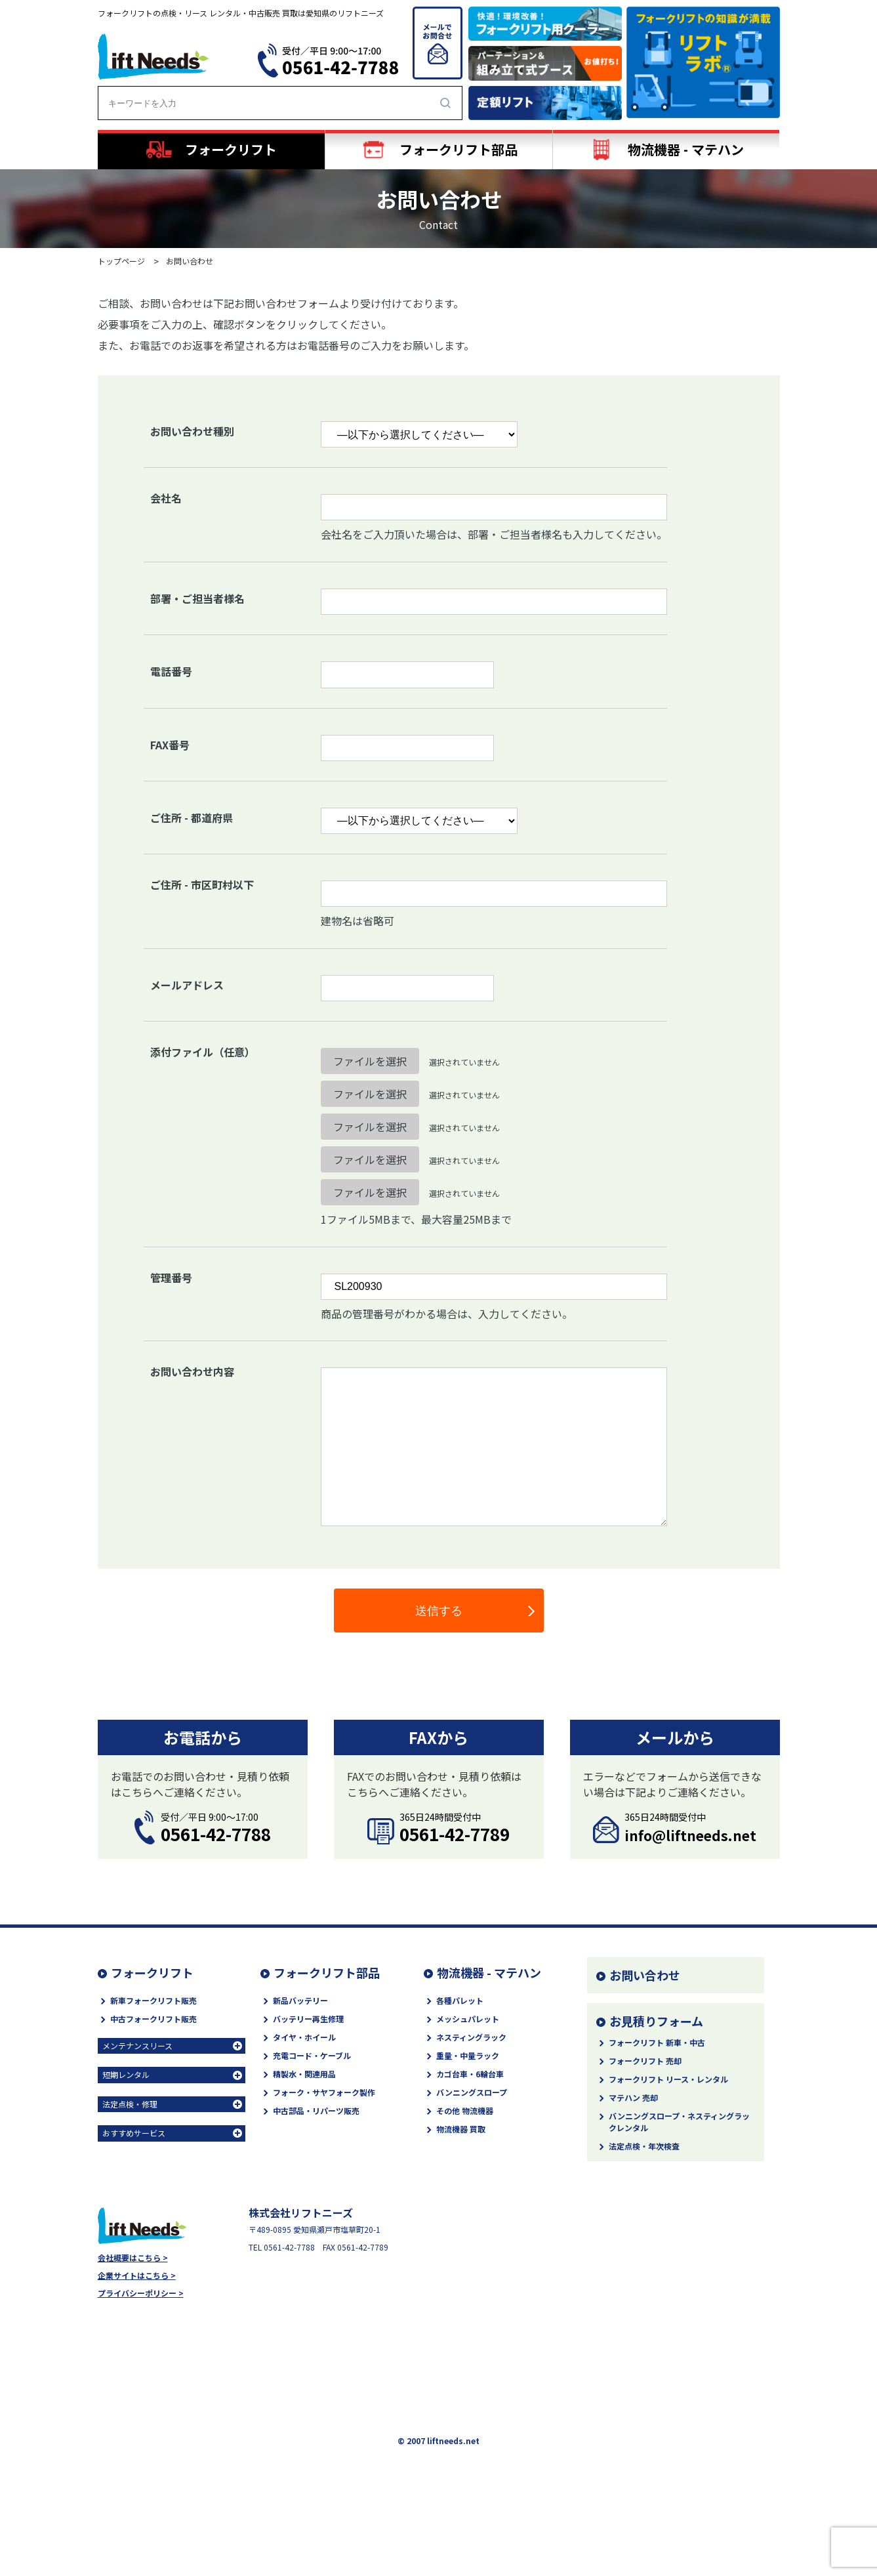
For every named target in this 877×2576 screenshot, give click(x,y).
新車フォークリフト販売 (153, 2000)
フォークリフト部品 (327, 1972)
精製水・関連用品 (304, 2073)
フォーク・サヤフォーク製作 (324, 2092)
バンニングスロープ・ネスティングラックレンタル (679, 2121)
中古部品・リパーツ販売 (316, 2110)
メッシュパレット (467, 2018)
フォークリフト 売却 (645, 2060)
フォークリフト (152, 1972)
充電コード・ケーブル (312, 2055)
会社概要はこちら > (133, 2258)
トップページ (121, 261)
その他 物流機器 (464, 2110)
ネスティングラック (471, 2037)
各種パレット (459, 2000)
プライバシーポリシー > (141, 2293)
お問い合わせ (644, 1975)
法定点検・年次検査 (644, 2145)
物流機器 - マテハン (489, 1972)
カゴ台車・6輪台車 (470, 2073)
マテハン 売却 (633, 2097)
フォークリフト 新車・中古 (657, 2042)
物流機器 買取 (460, 2128)
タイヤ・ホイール (304, 2037)
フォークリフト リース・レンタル (668, 2079)
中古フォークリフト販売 (153, 2018)
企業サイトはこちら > (137, 2275)
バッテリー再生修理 (308, 2018)
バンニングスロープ (471, 2092)
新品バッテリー (300, 2000)
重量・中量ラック (467, 2055)
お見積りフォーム (656, 2020)
